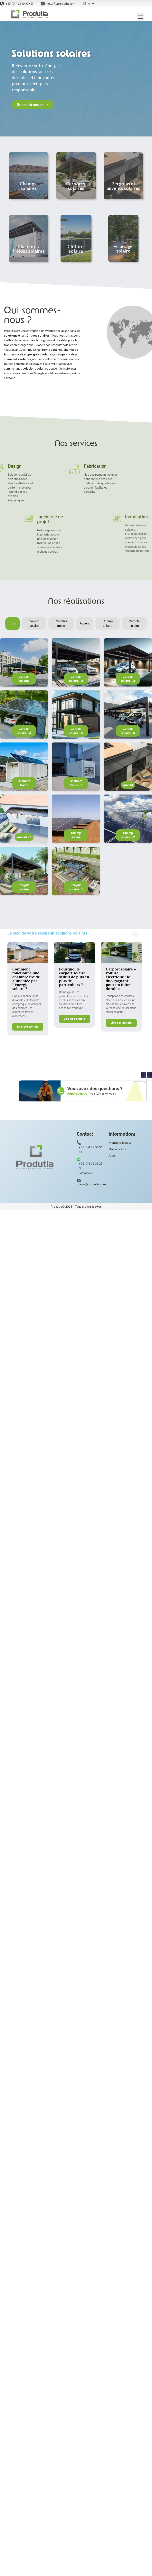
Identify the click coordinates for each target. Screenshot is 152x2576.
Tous (12, 623)
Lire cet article (28, 1027)
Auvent (85, 623)
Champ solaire (107, 623)
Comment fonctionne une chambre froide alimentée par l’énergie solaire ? (26, 979)
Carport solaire (34, 623)
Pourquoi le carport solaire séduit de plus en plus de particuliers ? (74, 977)
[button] (33, 104)
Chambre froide (61, 623)
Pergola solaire (134, 623)
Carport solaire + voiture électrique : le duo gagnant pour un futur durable (121, 979)
